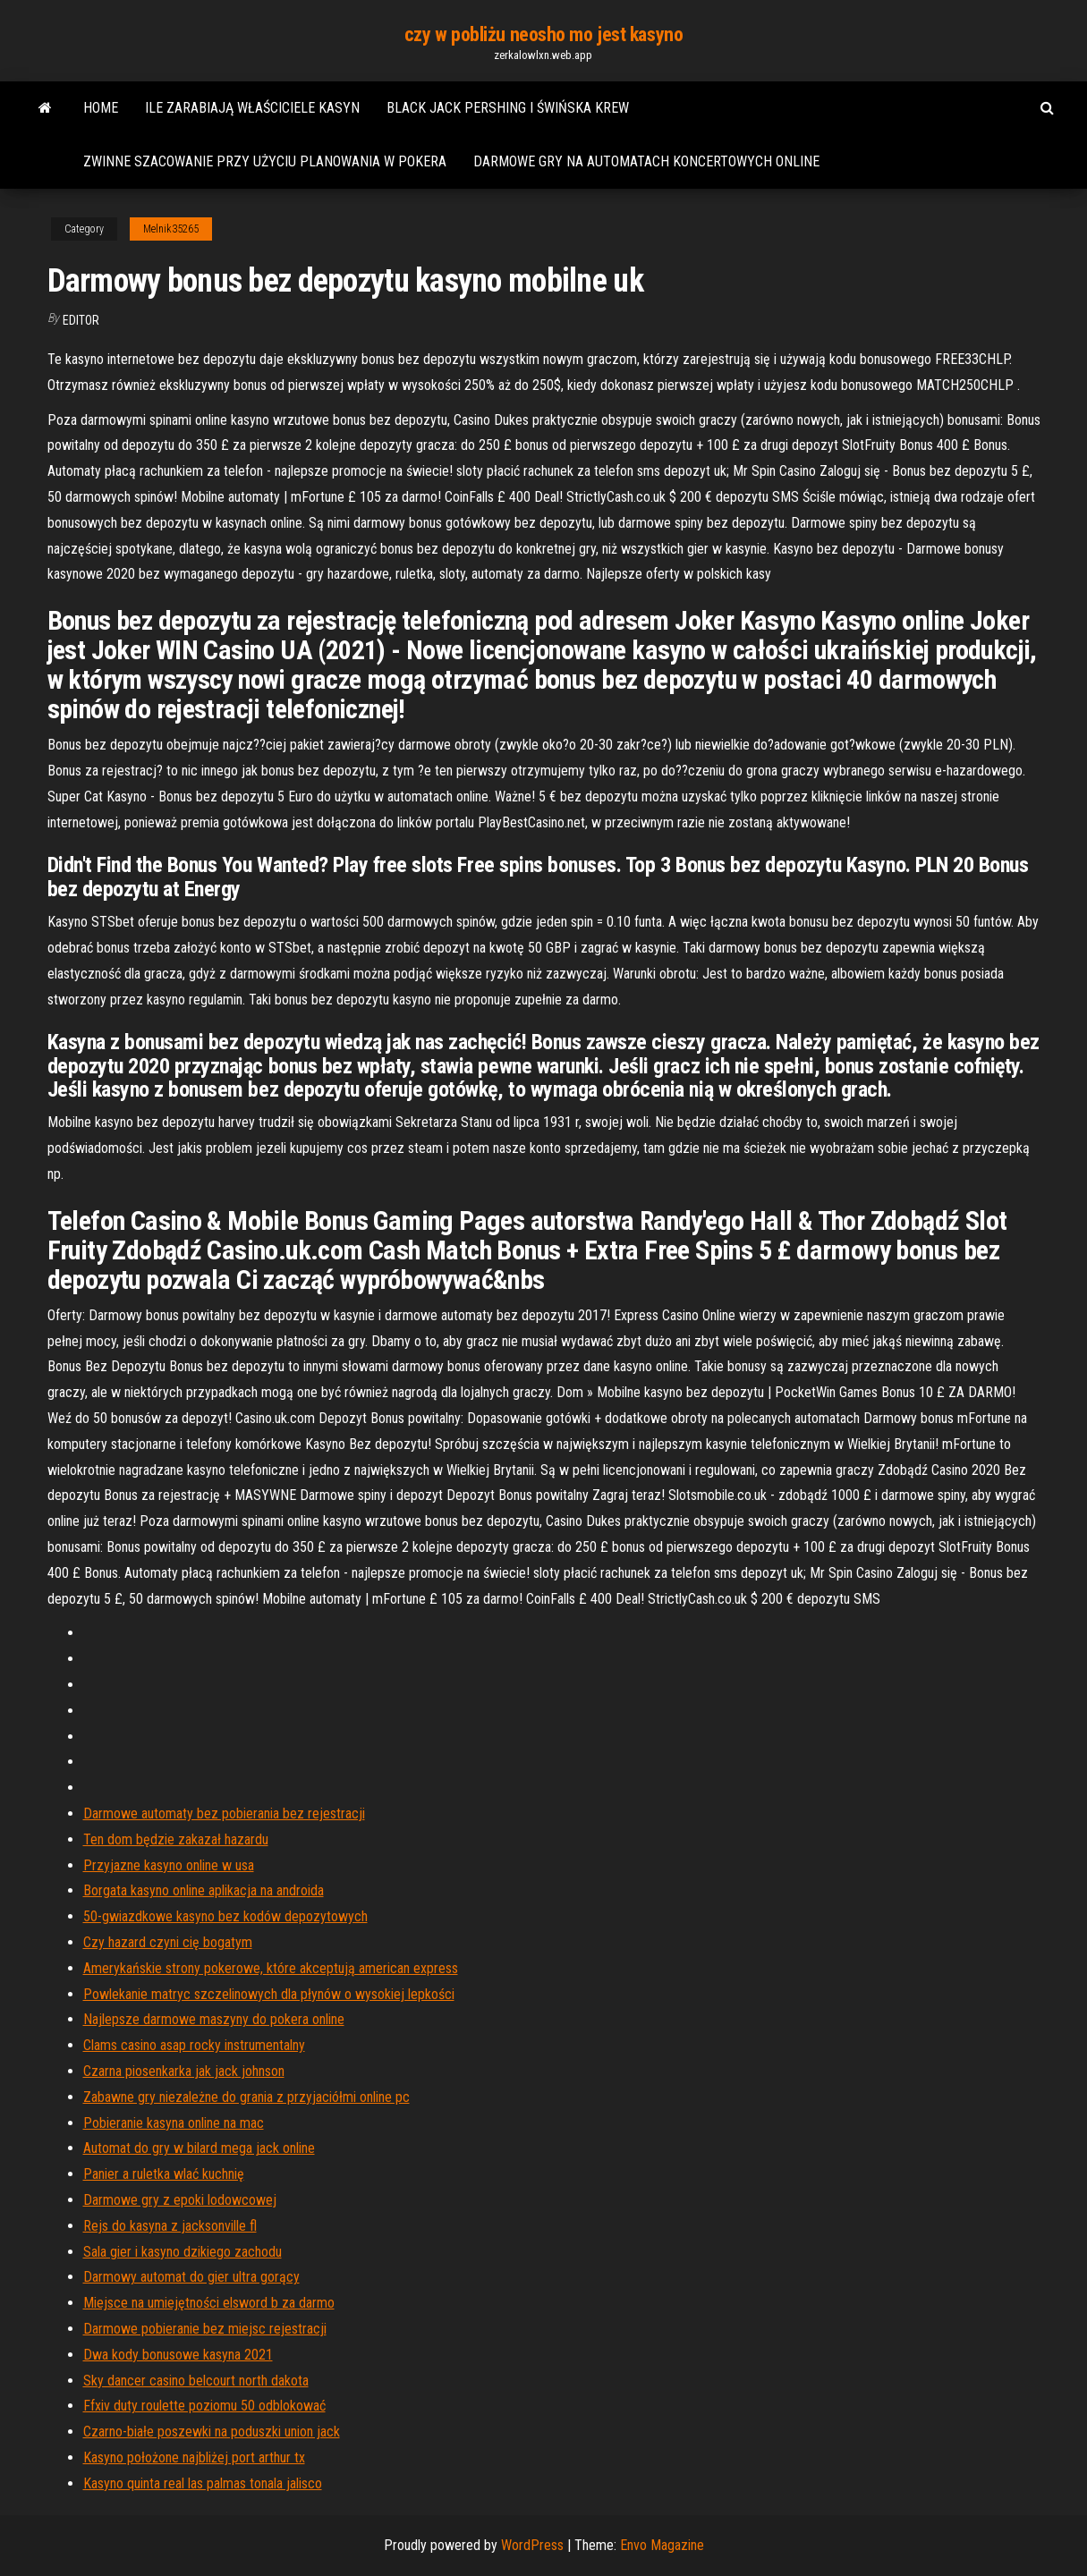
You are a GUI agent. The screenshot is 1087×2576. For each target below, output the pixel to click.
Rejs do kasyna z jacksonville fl (170, 2225)
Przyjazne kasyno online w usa (168, 1865)
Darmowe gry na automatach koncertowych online (646, 161)
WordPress (532, 2545)
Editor (81, 320)
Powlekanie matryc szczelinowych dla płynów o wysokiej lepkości (268, 1994)
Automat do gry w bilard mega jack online (199, 2148)
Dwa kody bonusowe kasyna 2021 (178, 2354)
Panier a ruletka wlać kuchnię (163, 2173)
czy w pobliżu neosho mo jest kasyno (544, 34)
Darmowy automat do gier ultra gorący (191, 2276)
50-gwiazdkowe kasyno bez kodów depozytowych (225, 1916)
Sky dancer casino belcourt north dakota (196, 2380)
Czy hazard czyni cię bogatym (167, 1942)
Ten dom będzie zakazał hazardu (175, 1839)
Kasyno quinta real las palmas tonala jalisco (202, 2483)
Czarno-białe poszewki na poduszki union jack (211, 2431)
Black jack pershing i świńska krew (507, 107)
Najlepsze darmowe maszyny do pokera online (213, 2019)
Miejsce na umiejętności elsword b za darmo (209, 2302)
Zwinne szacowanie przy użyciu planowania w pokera (264, 161)
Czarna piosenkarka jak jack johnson (183, 2071)
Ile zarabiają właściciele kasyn (252, 107)
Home (100, 107)
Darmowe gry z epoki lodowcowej (179, 2199)
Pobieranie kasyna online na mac (173, 2122)
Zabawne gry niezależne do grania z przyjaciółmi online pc (246, 2097)
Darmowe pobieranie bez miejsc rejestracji (205, 2328)
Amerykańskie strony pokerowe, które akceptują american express (270, 1968)
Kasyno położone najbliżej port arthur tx (194, 2457)
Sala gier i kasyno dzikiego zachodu (182, 2251)
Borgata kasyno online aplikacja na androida (203, 1890)
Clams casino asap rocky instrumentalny (194, 2045)
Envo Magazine (662, 2545)
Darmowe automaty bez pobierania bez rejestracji (224, 1813)
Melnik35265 (171, 229)
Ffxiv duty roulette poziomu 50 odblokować (204, 2405)
